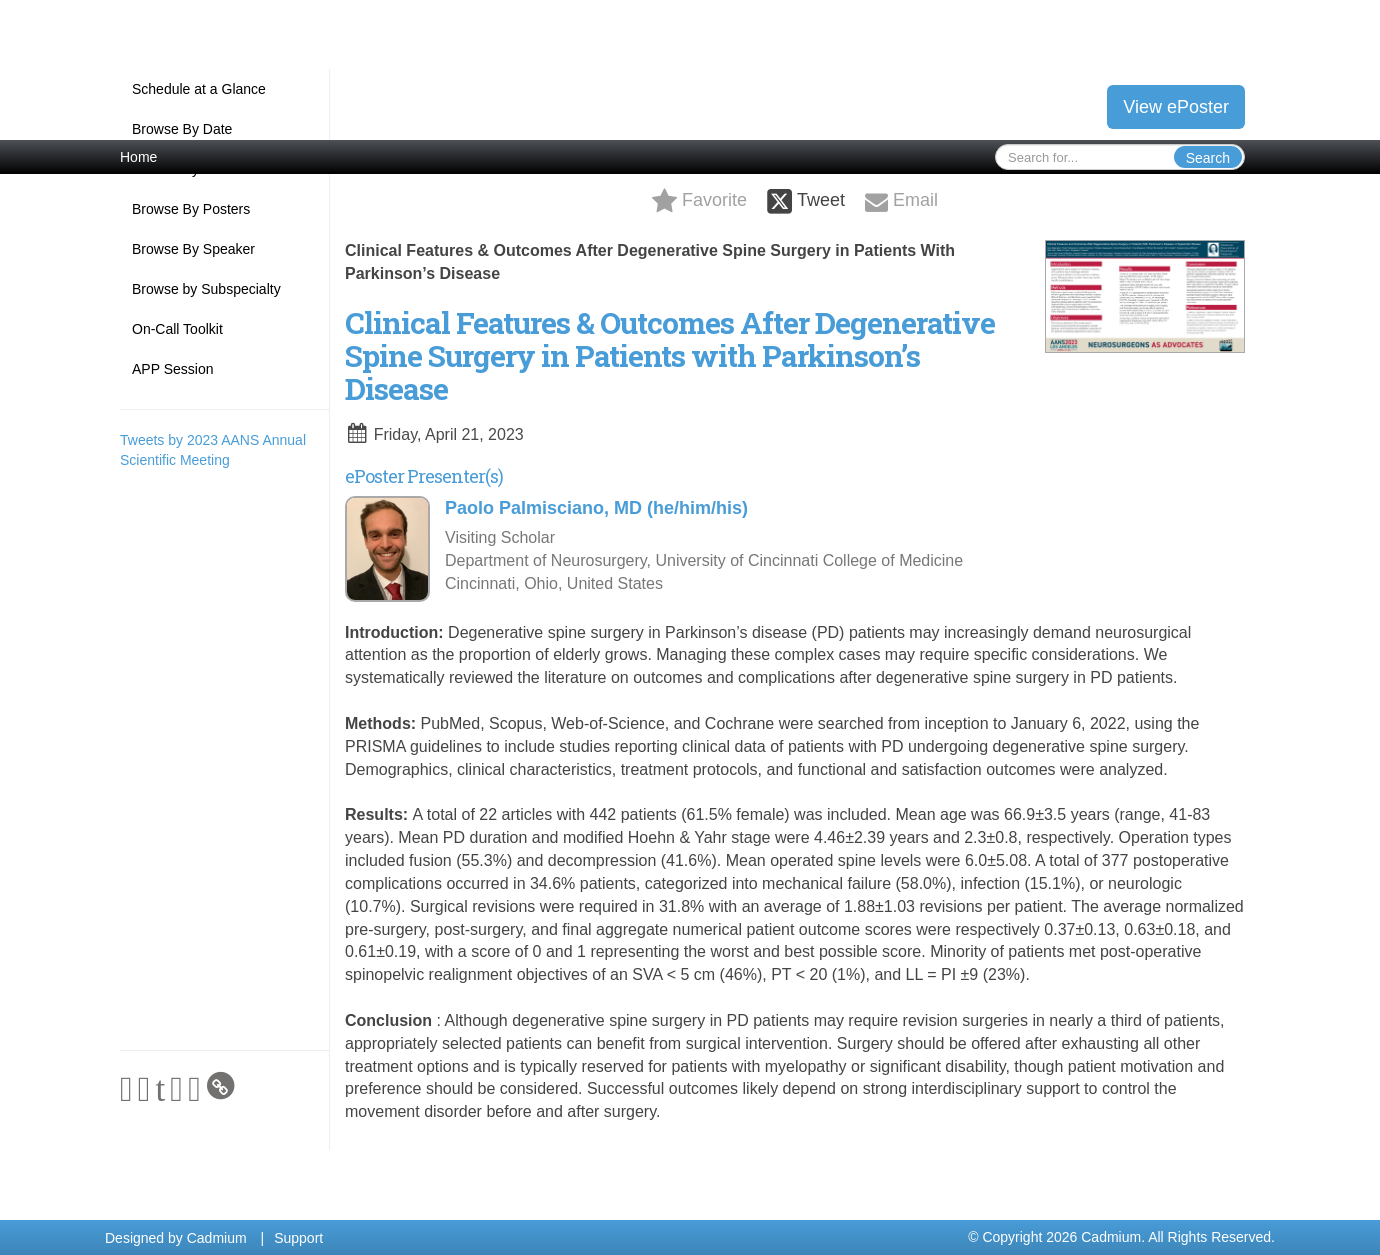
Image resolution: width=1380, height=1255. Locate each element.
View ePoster (1176, 107)
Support (298, 1238)
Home (138, 157)
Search (1208, 158)
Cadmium (217, 1238)
